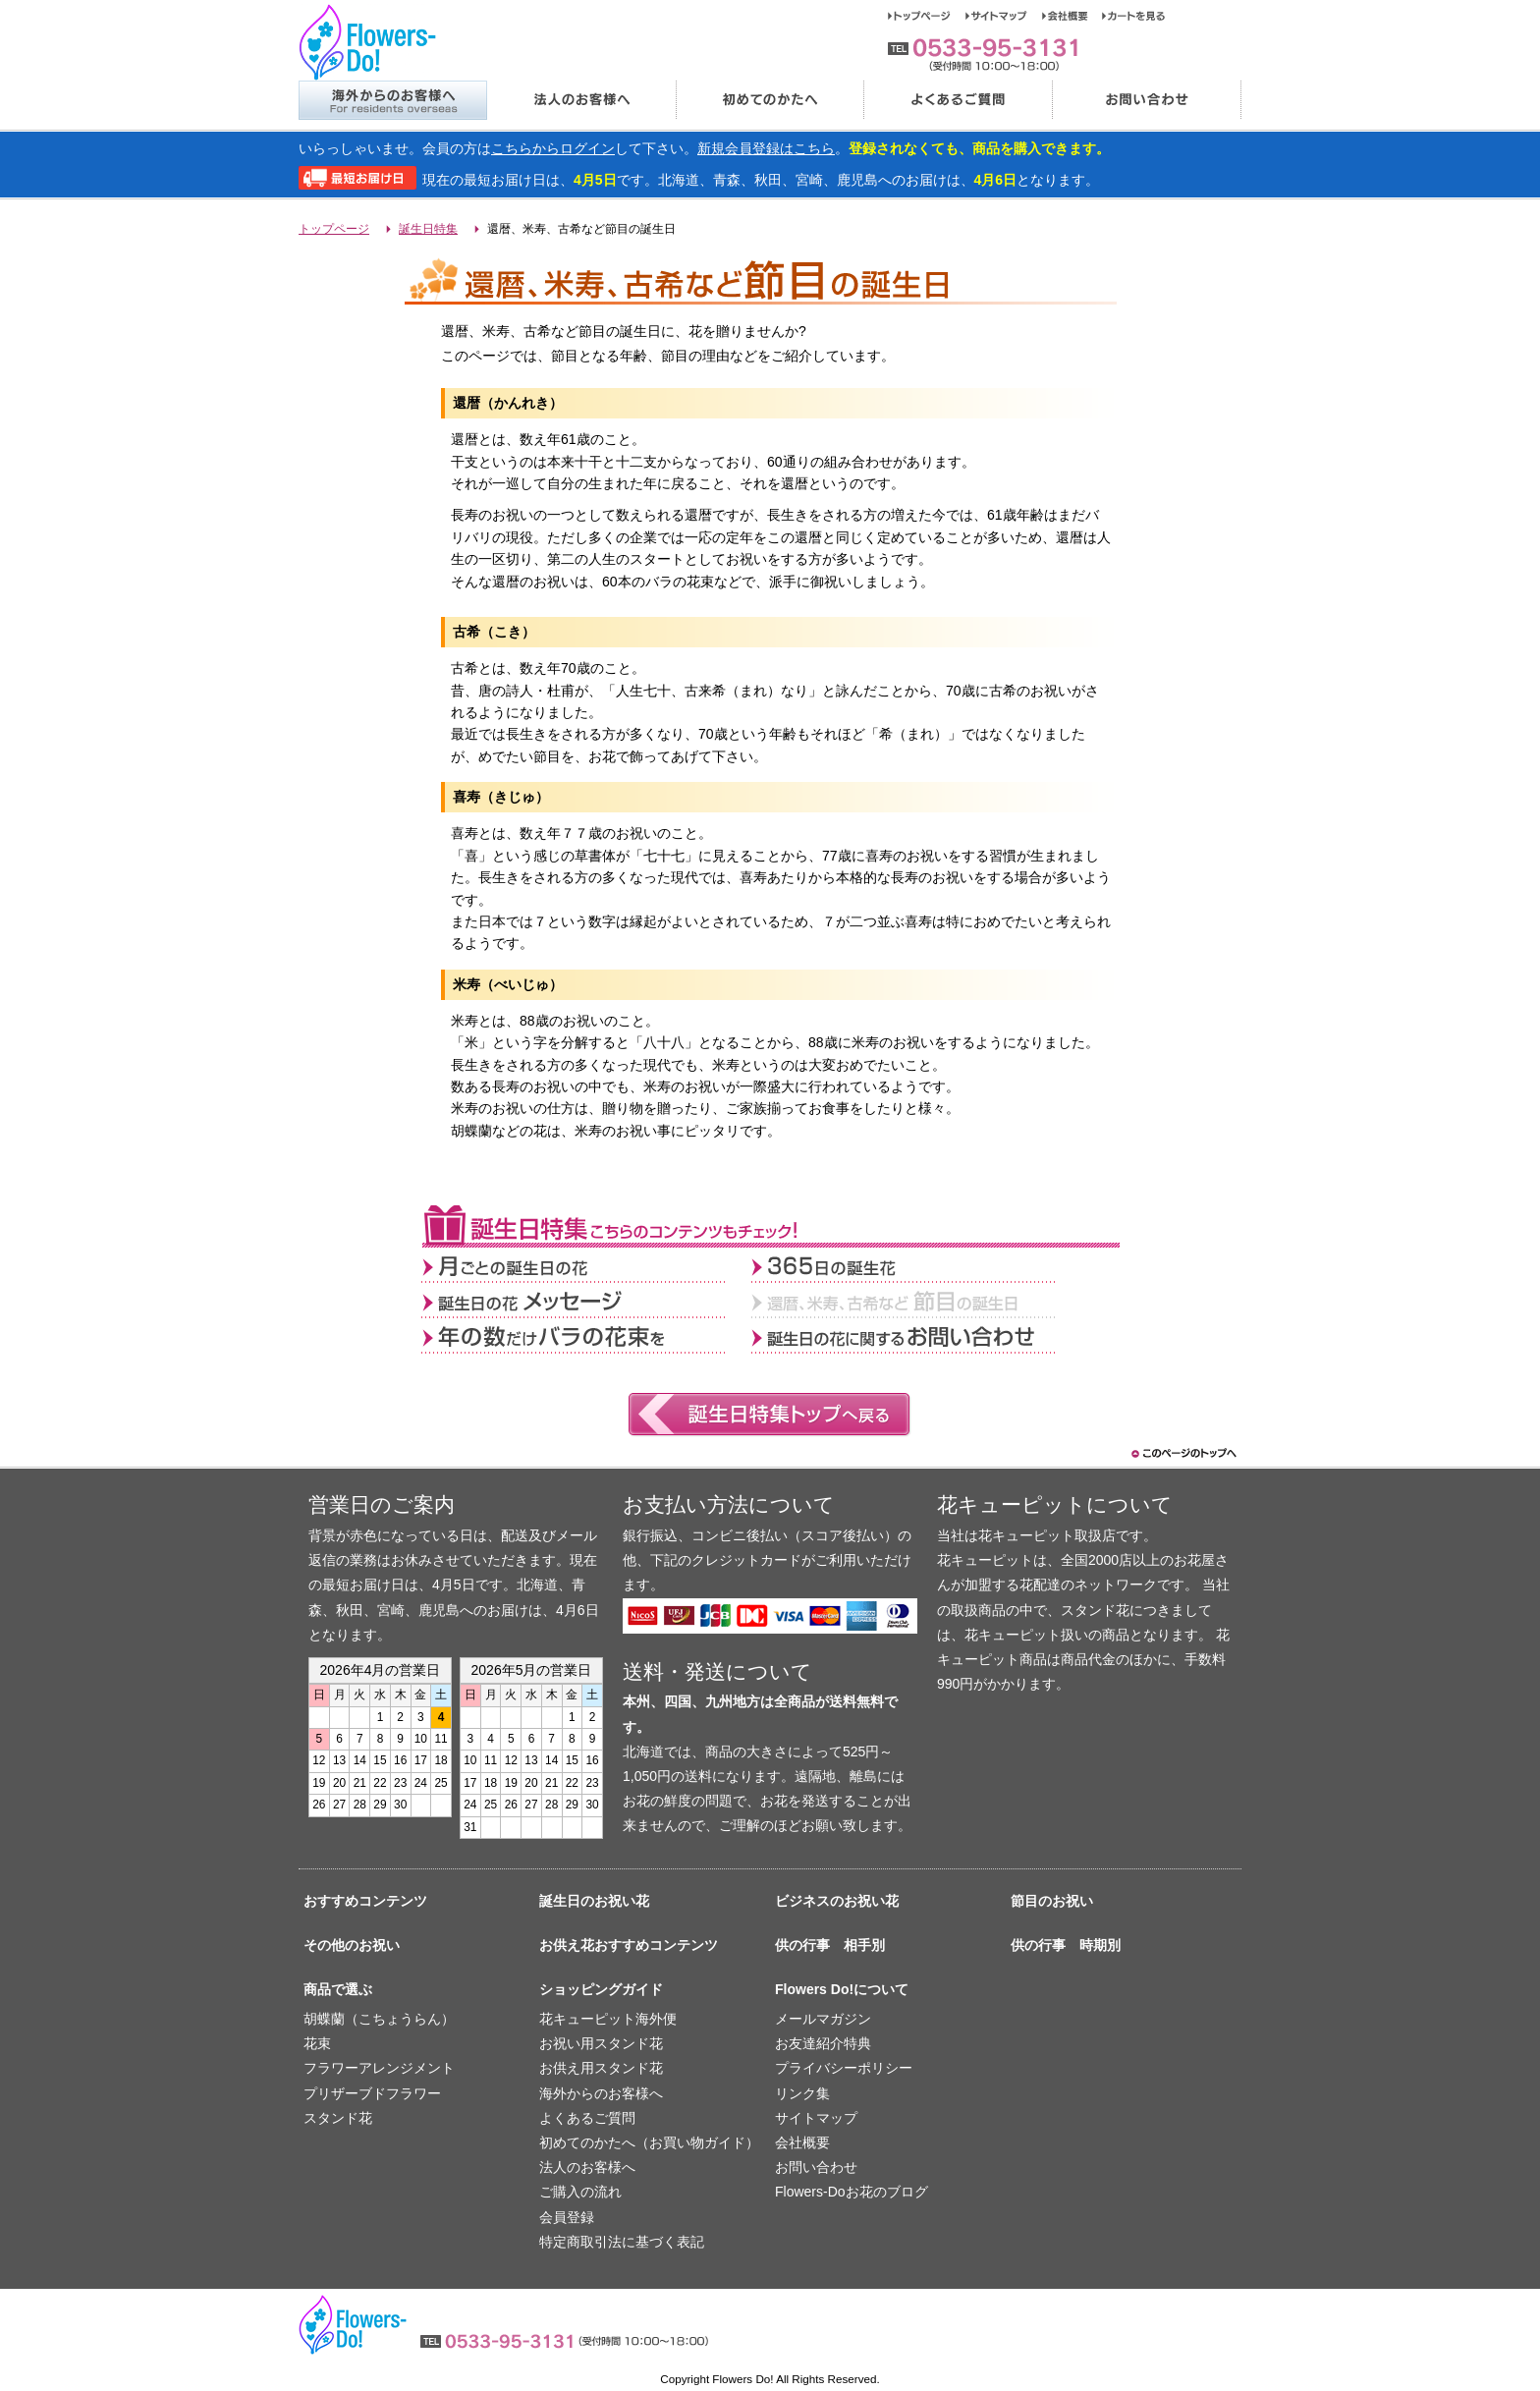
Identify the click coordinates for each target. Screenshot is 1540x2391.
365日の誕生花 (916, 1265)
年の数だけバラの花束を (586, 1336)
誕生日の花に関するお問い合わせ (916, 1336)
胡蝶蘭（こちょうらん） (379, 2019)
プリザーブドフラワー (372, 2093)
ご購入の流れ (580, 2191)
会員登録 (566, 2217)
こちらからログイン (553, 148)
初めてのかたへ (769, 100)
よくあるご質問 (957, 100)
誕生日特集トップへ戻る (770, 1415)
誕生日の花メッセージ (586, 1300)
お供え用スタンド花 (601, 2068)
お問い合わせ (1146, 100)
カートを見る (1134, 16)
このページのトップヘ (1182, 1453)
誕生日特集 (428, 229)
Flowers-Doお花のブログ (851, 2191)
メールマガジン (823, 2019)
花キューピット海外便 (608, 2019)
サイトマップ (1003, 16)
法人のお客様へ (580, 100)
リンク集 (802, 2093)
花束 (317, 2043)
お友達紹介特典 (823, 2043)
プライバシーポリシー (843, 2068)
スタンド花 (337, 2118)
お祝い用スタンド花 (601, 2043)
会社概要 (1072, 16)
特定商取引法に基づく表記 (621, 2242)
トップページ (926, 16)
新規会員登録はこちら (766, 148)
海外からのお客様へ (392, 100)
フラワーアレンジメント (379, 2068)
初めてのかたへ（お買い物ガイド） (649, 2142)
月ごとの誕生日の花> (586, 1265)
